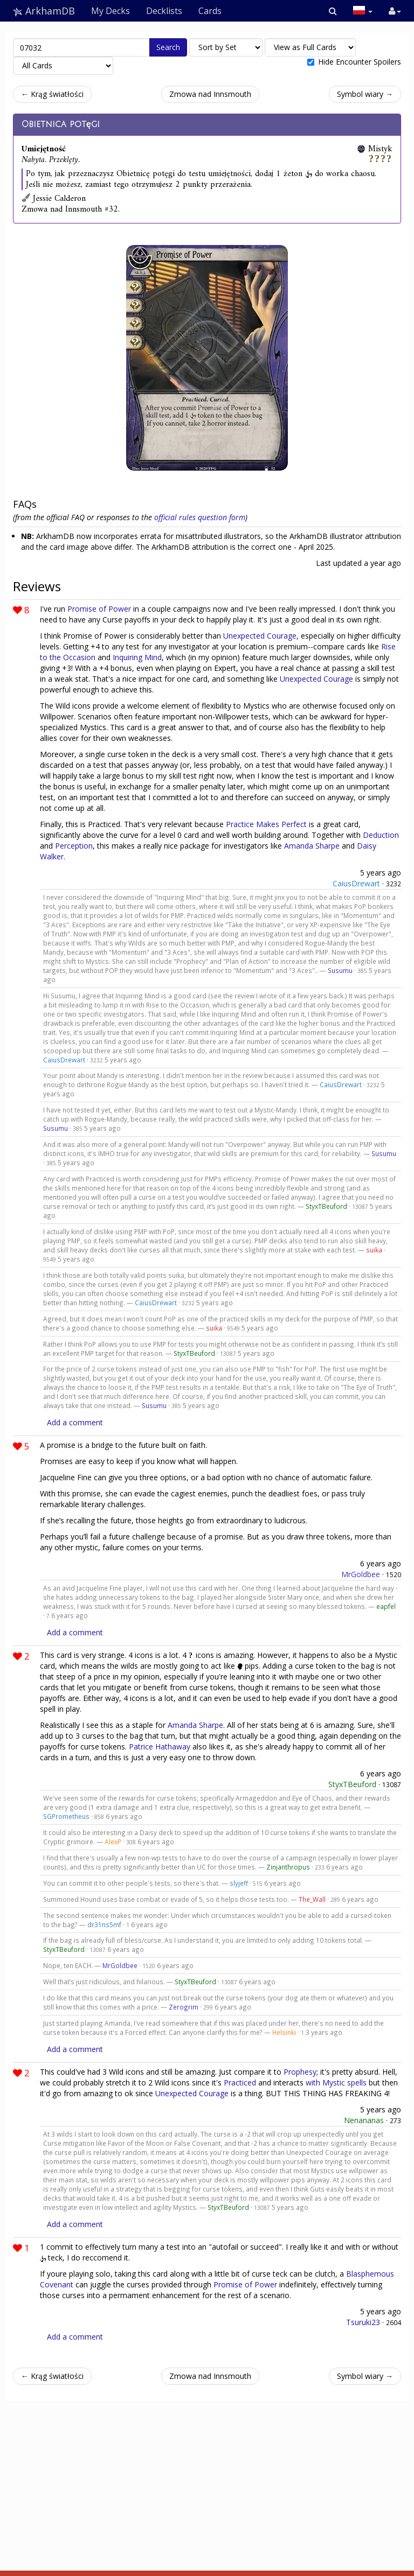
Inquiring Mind (137, 657)
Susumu (340, 970)
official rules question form (199, 517)
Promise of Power (99, 609)
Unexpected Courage (259, 636)
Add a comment (75, 1422)
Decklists (164, 11)
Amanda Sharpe (312, 846)
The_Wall (312, 1899)
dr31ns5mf (104, 1924)
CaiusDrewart (356, 883)
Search (168, 47)
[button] (333, 11)
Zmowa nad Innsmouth (210, 94)
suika (374, 1249)
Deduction (381, 835)
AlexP (113, 1841)
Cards (210, 11)
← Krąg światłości (52, 94)
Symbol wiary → (365, 94)
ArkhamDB (44, 10)
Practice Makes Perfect (266, 824)
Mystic (333, 2082)
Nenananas (364, 2120)
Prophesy (300, 2072)
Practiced (240, 2082)
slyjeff (239, 1883)
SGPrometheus (66, 1816)
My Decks (110, 11)
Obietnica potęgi (61, 124)
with (313, 2082)
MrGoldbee (360, 1574)
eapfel (386, 1606)
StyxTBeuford (326, 1206)
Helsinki (284, 2032)
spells (357, 2082)
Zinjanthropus (288, 1867)
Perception (74, 846)
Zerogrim (183, 2007)
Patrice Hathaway (159, 1746)
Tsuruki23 (363, 2322)
